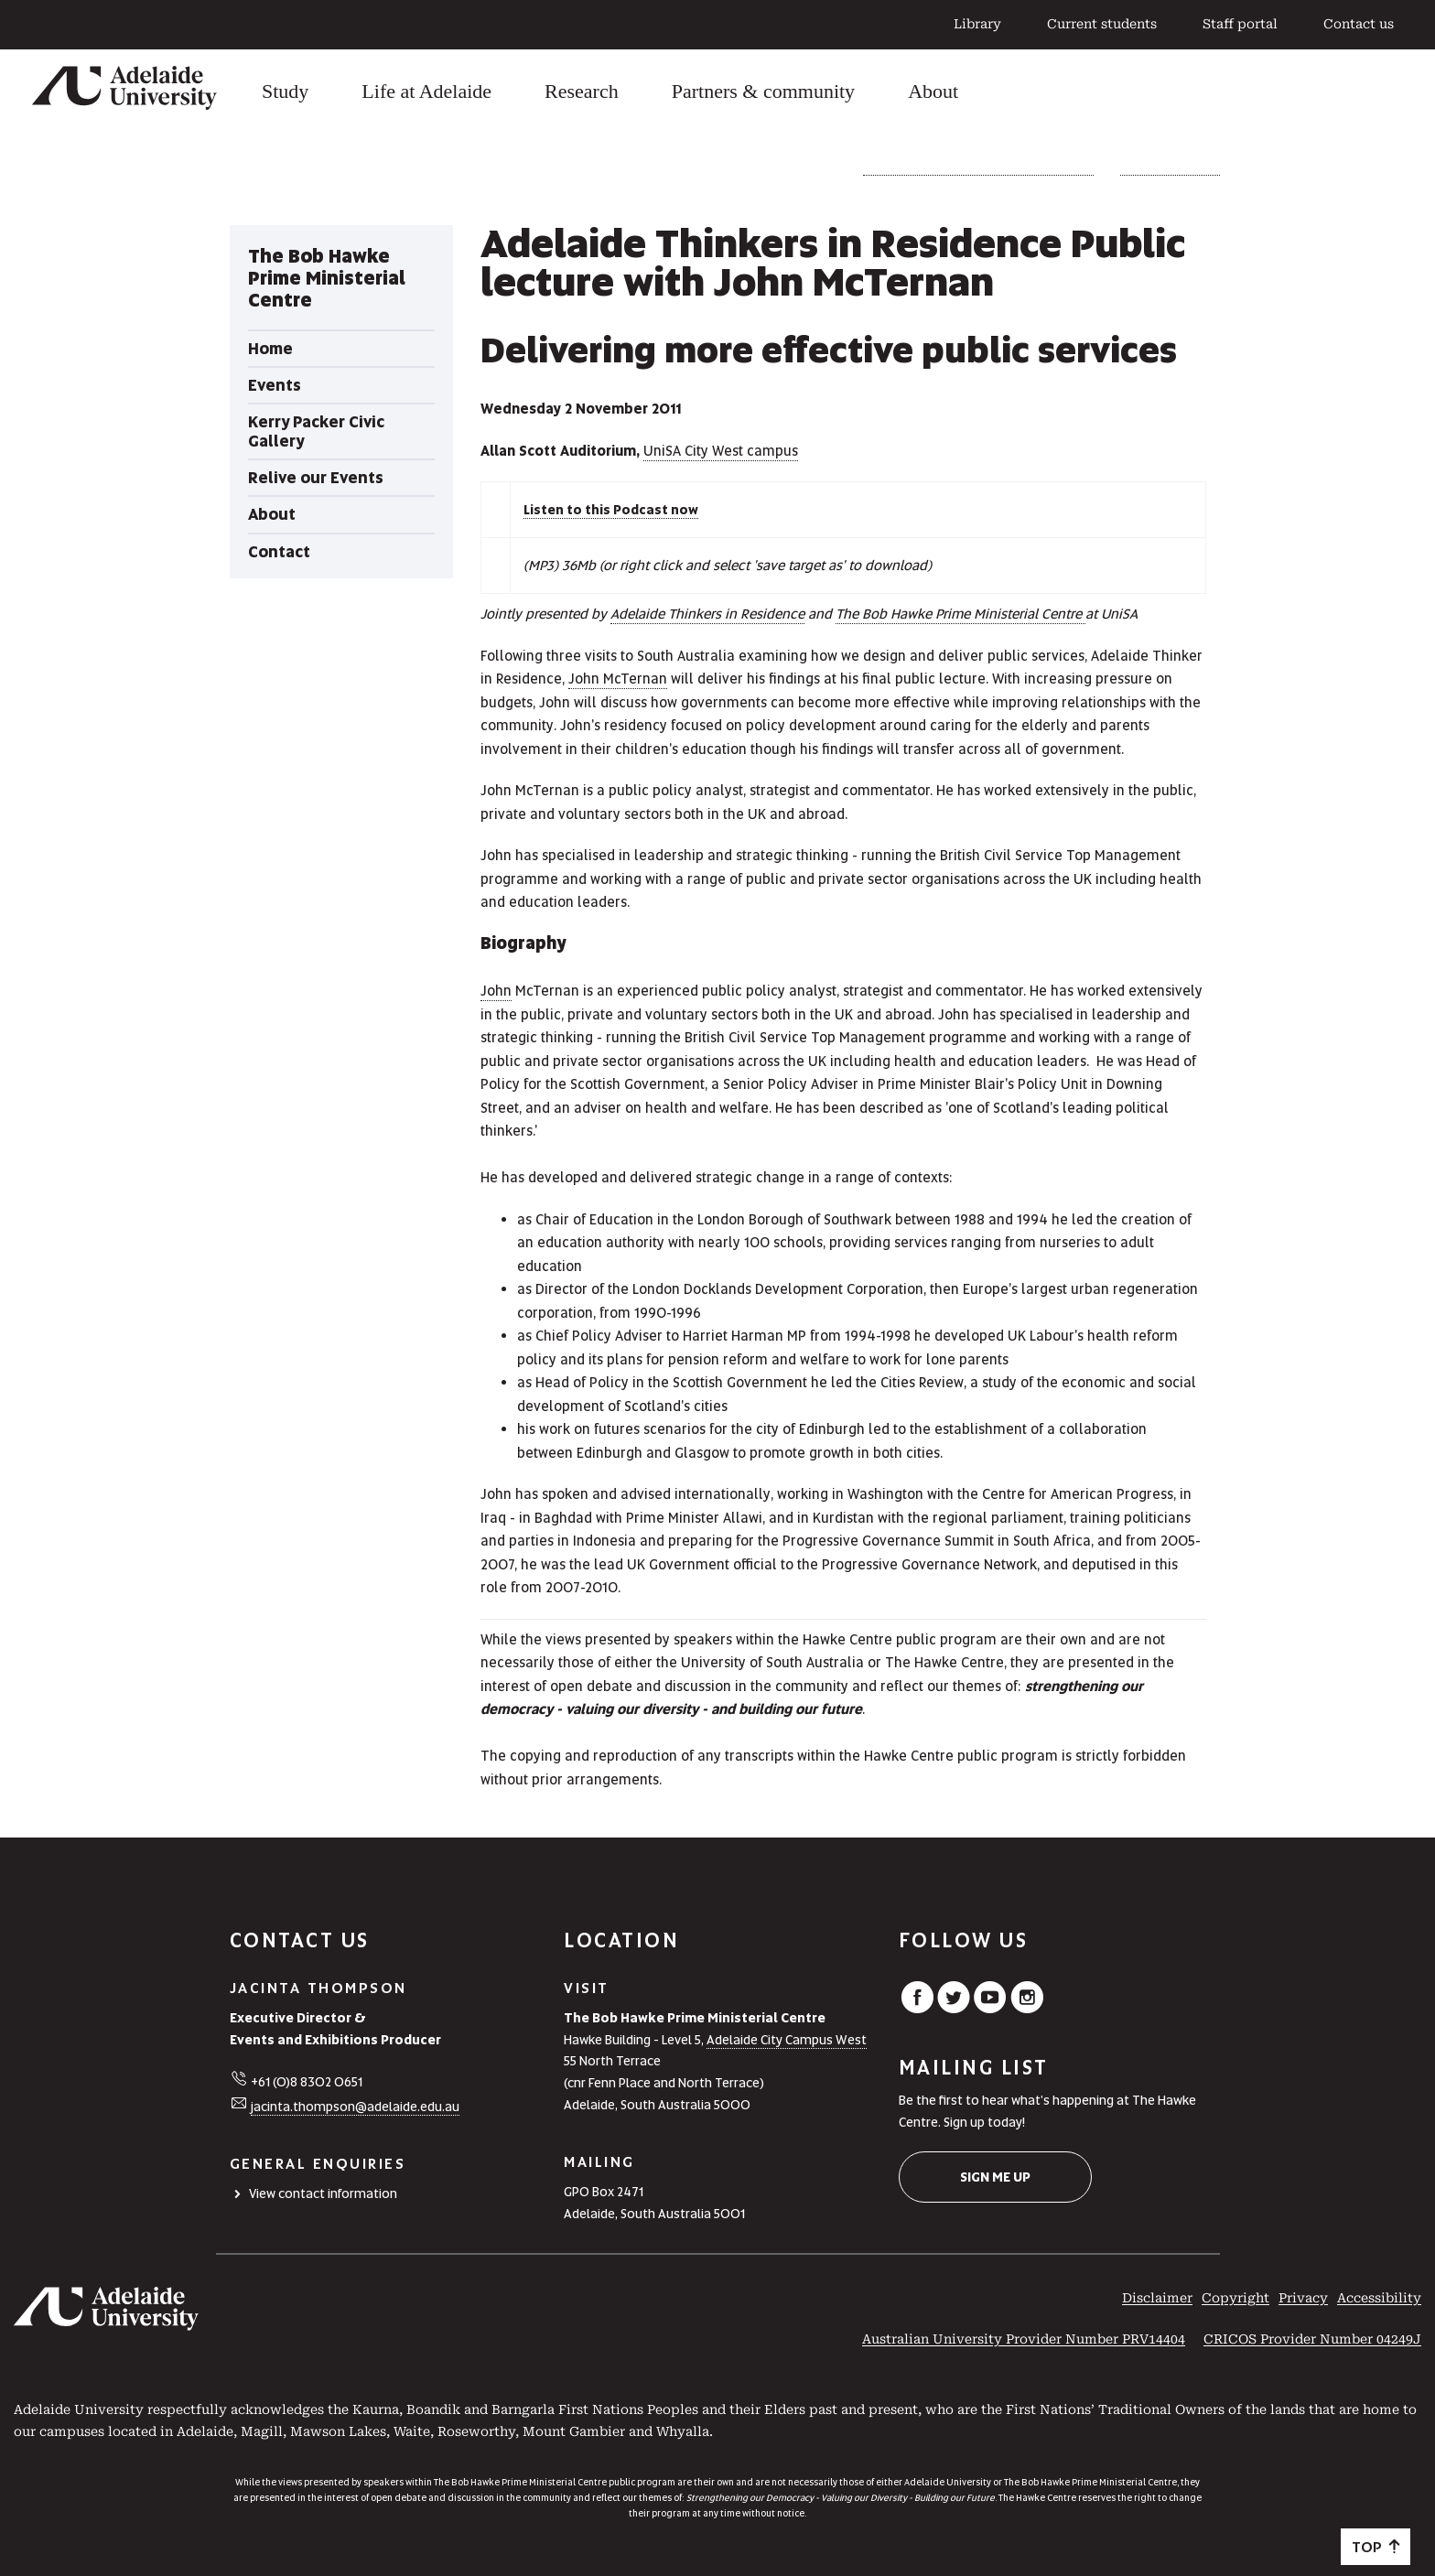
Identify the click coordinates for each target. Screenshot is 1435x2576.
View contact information (323, 2193)
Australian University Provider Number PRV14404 (1023, 2339)
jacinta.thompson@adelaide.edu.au (355, 2106)
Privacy (1303, 2297)
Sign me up (995, 2177)
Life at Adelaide (426, 91)
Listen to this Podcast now (610, 509)
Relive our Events (1170, 168)
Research (582, 91)
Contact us (1358, 23)
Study (285, 91)
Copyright (1235, 2297)
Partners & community (763, 91)
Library (977, 23)
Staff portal (1240, 23)
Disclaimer (1157, 2297)
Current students (1102, 23)
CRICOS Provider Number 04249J (1312, 2339)
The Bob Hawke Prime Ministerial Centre (978, 168)
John (496, 991)
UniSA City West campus (720, 451)
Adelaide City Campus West (787, 2040)
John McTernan (617, 679)
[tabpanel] (341, 402)
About (933, 91)
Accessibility (1379, 2297)
